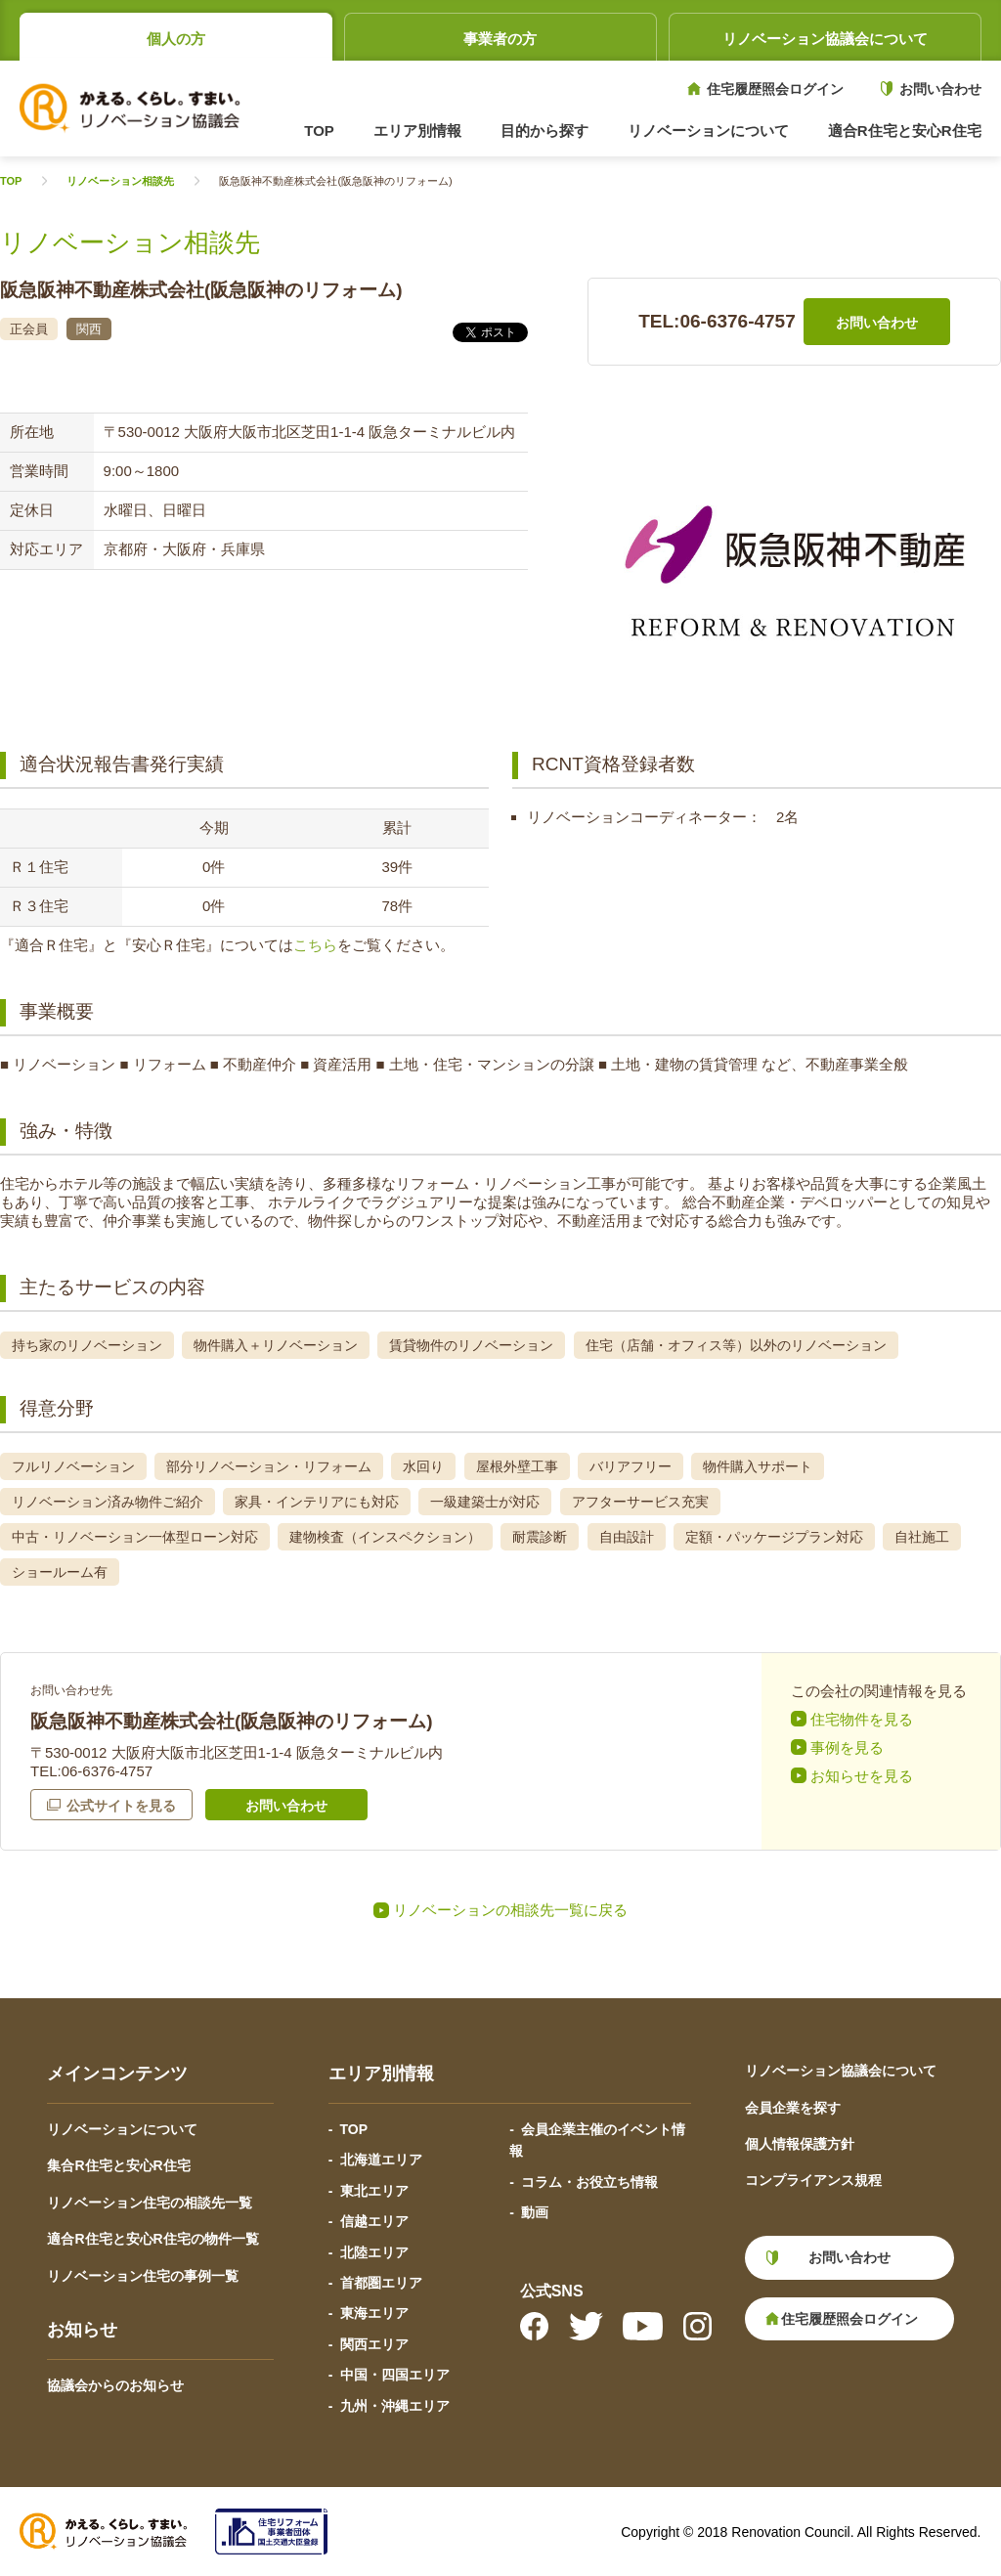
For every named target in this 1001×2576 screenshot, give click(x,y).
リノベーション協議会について (825, 38)
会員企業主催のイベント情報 (597, 2140)
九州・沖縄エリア (395, 2406)
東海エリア (374, 2313)
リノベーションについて (122, 2129)
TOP (319, 130)
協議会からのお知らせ (115, 2385)
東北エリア (374, 2191)
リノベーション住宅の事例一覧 (143, 2276)
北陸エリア (374, 2252)
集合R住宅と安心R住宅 (118, 2165)
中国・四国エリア (395, 2374)
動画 (534, 2212)
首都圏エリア (381, 2283)
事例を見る (847, 1747)
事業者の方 (500, 38)
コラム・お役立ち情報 (589, 2182)
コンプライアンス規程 (813, 2180)
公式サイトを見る (121, 1805)
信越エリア (374, 2221)
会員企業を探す (793, 2108)
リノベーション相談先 (120, 181)
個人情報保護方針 (799, 2144)
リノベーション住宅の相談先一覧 (149, 2202)
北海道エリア (381, 2159)
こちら (315, 945)
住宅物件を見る (861, 1719)
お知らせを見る (861, 1776)
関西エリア (374, 2344)
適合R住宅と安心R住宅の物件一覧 (152, 2239)
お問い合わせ (940, 89)
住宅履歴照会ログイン (775, 89)
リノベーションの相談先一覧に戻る (510, 1909)
